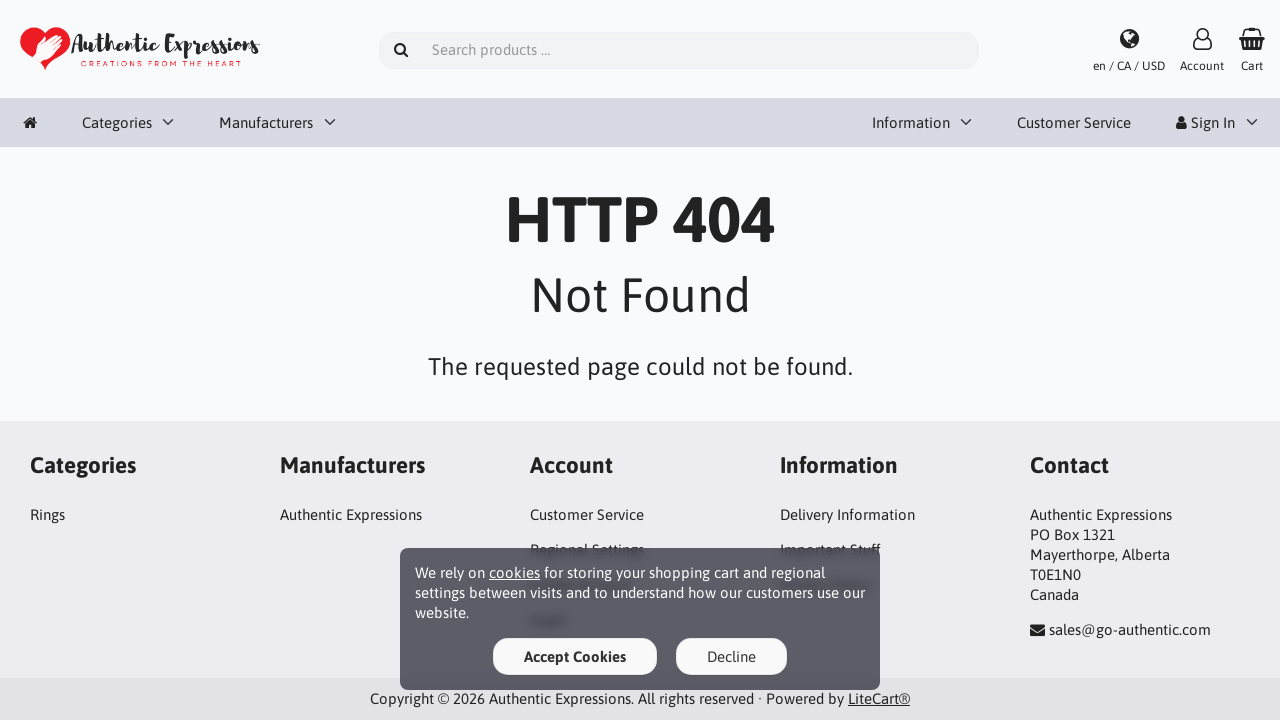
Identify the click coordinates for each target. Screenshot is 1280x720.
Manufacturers (266, 122)
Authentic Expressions (351, 514)
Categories (117, 122)
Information (911, 122)
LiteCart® (879, 698)
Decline (731, 656)
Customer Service (1074, 122)
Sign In (1205, 122)
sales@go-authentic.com (1130, 629)
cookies (514, 572)
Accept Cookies (575, 656)
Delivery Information (847, 514)
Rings (47, 514)
